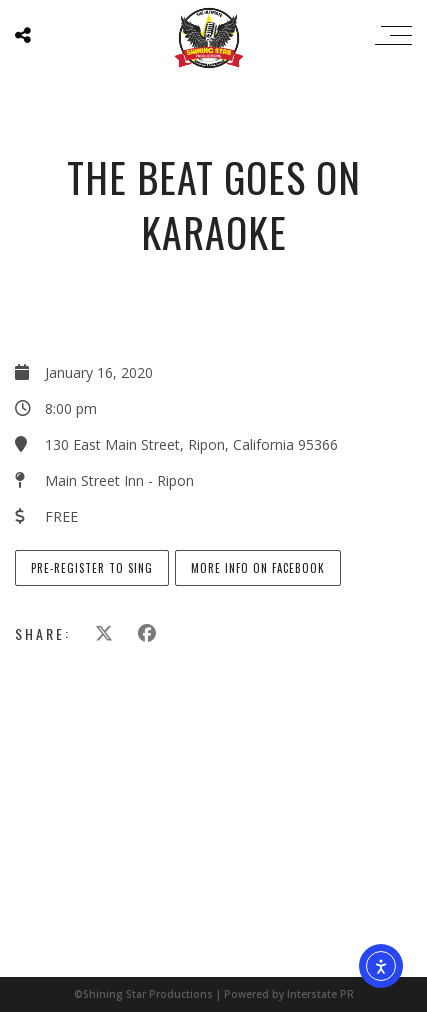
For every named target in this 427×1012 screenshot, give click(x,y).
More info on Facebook (258, 568)
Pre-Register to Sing (92, 568)
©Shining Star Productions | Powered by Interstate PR (214, 994)
